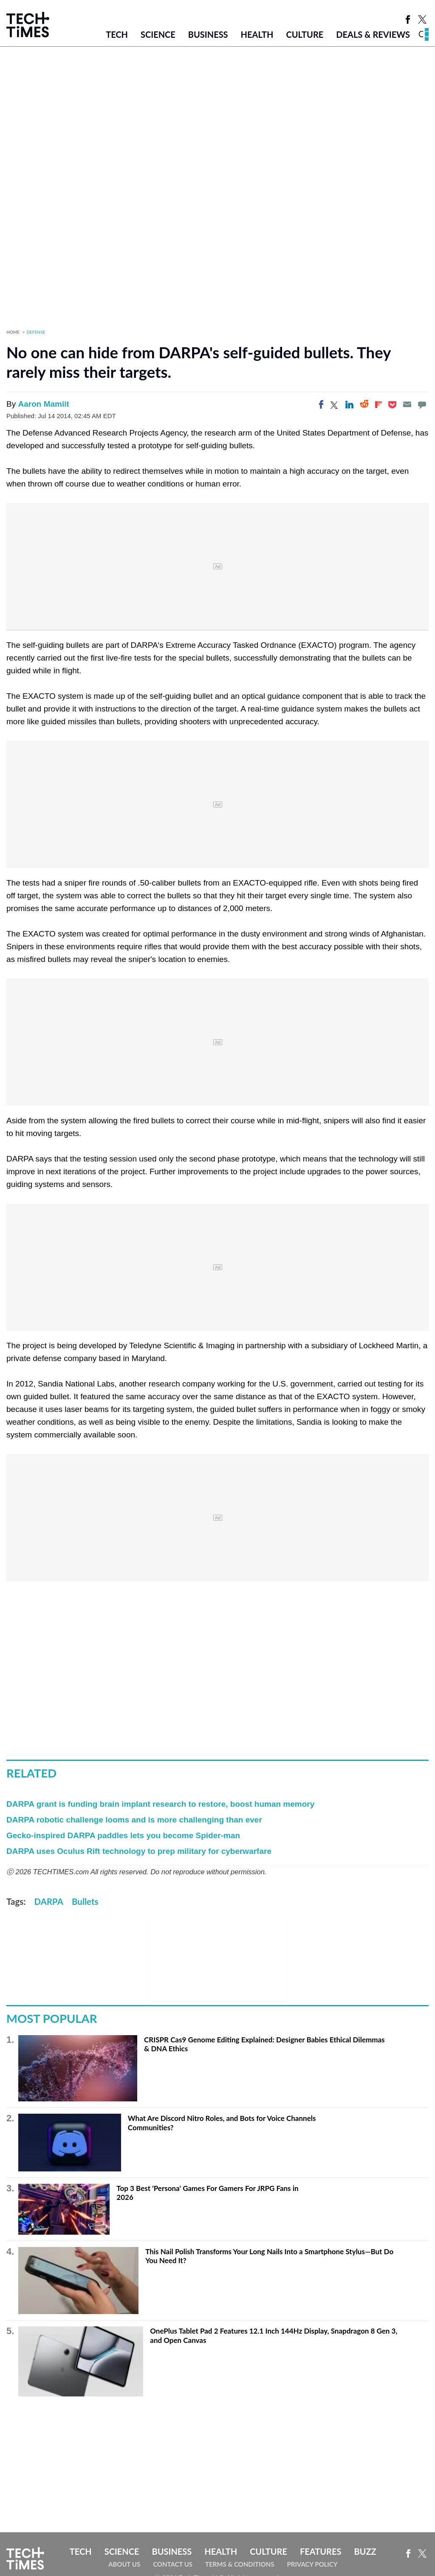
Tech (117, 34)
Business (208, 34)
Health (257, 34)
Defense (36, 332)
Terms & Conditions (239, 2564)
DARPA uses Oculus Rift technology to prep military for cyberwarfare (138, 1851)
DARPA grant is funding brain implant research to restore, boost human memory (160, 1804)
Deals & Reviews (373, 34)
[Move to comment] (422, 404)
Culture (304, 34)
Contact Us (172, 2564)
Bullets (85, 1901)
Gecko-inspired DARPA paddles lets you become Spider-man (123, 1835)
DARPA (48, 1901)
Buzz (365, 2551)
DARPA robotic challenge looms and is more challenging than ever (134, 1819)
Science (158, 34)
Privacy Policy (312, 2564)
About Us (124, 2564)
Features (320, 2551)
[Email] (407, 404)
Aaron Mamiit (43, 403)
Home (13, 332)
